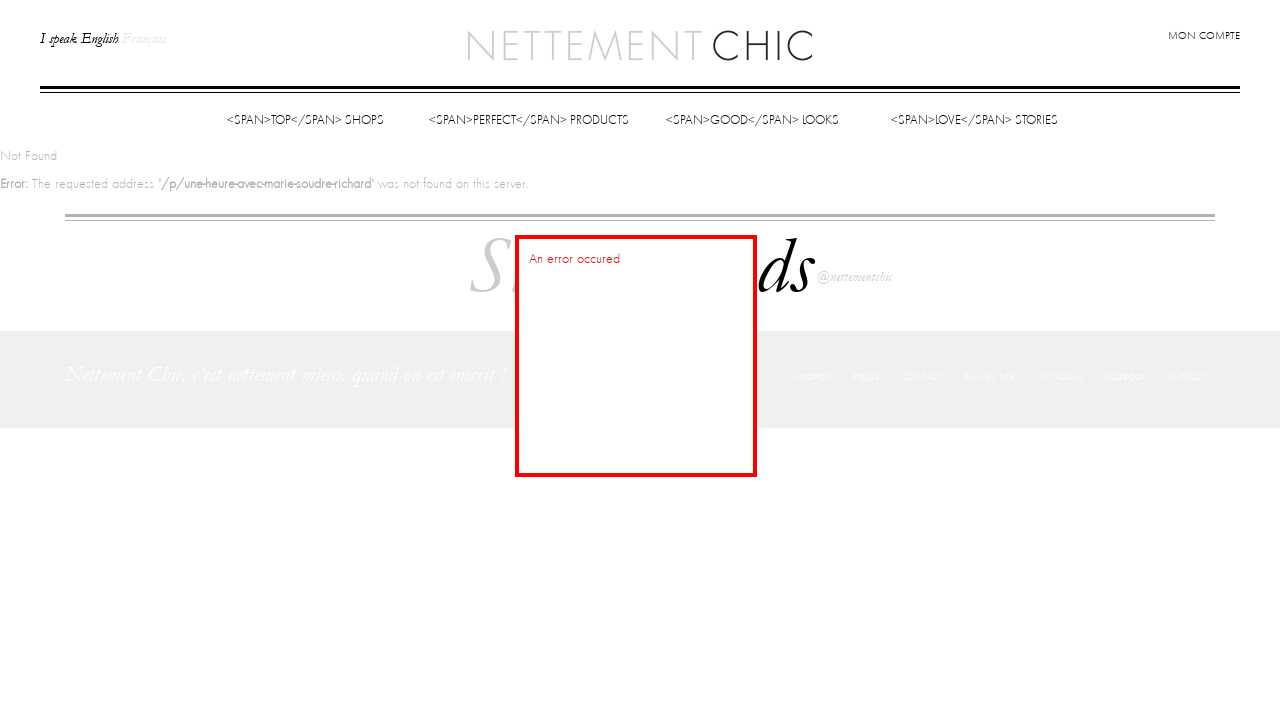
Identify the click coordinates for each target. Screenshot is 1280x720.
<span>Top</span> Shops (305, 120)
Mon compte (1204, 36)
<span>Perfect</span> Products (529, 120)
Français (143, 38)
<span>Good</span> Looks (752, 120)
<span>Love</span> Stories (974, 120)
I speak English (79, 38)
